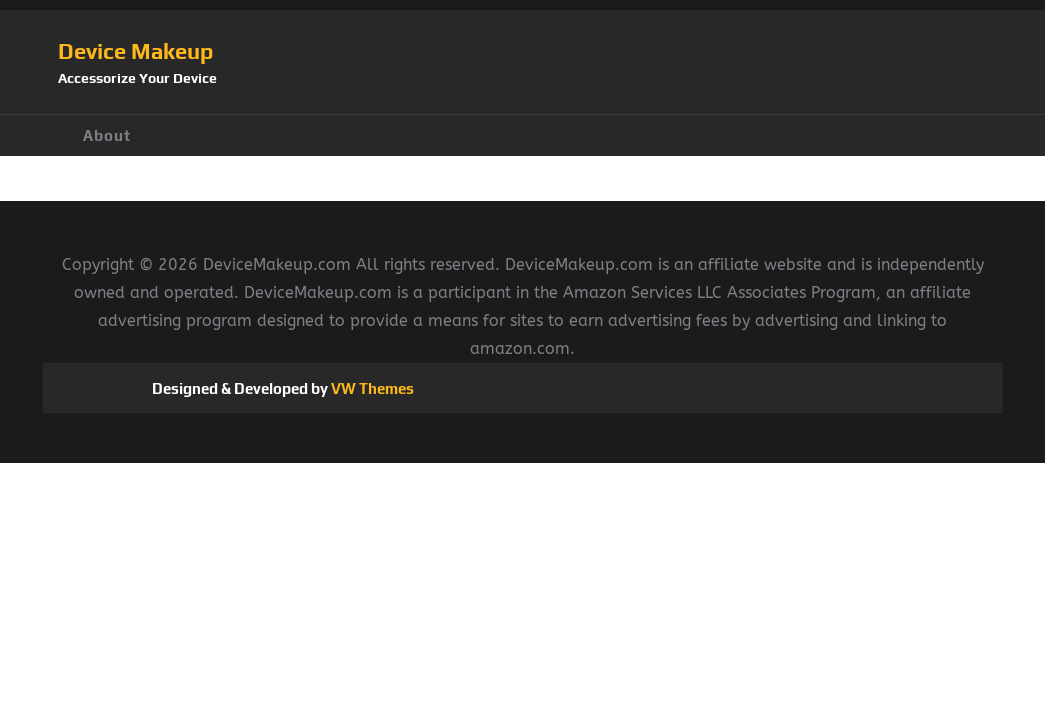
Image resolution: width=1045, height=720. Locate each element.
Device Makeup (135, 51)
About (107, 135)
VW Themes (371, 388)
